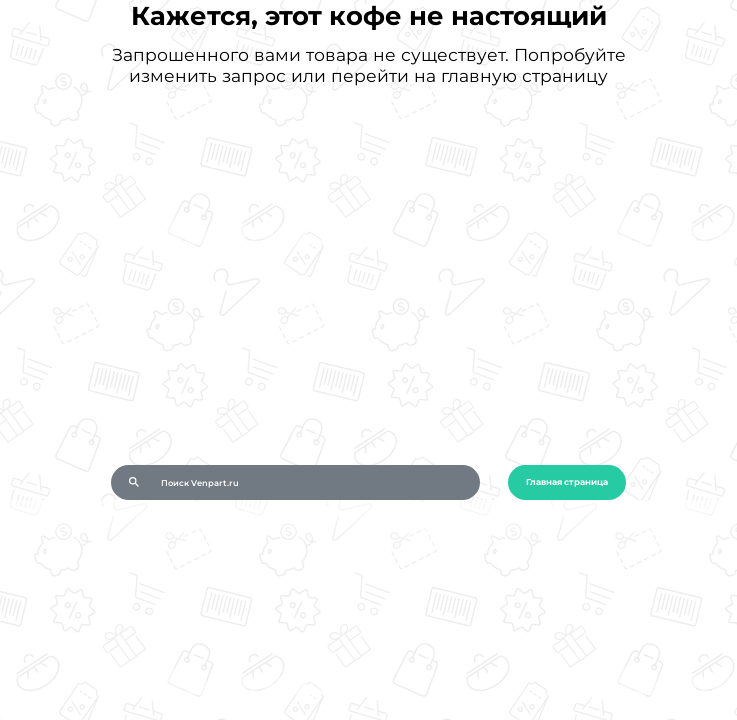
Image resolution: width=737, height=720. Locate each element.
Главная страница (567, 482)
